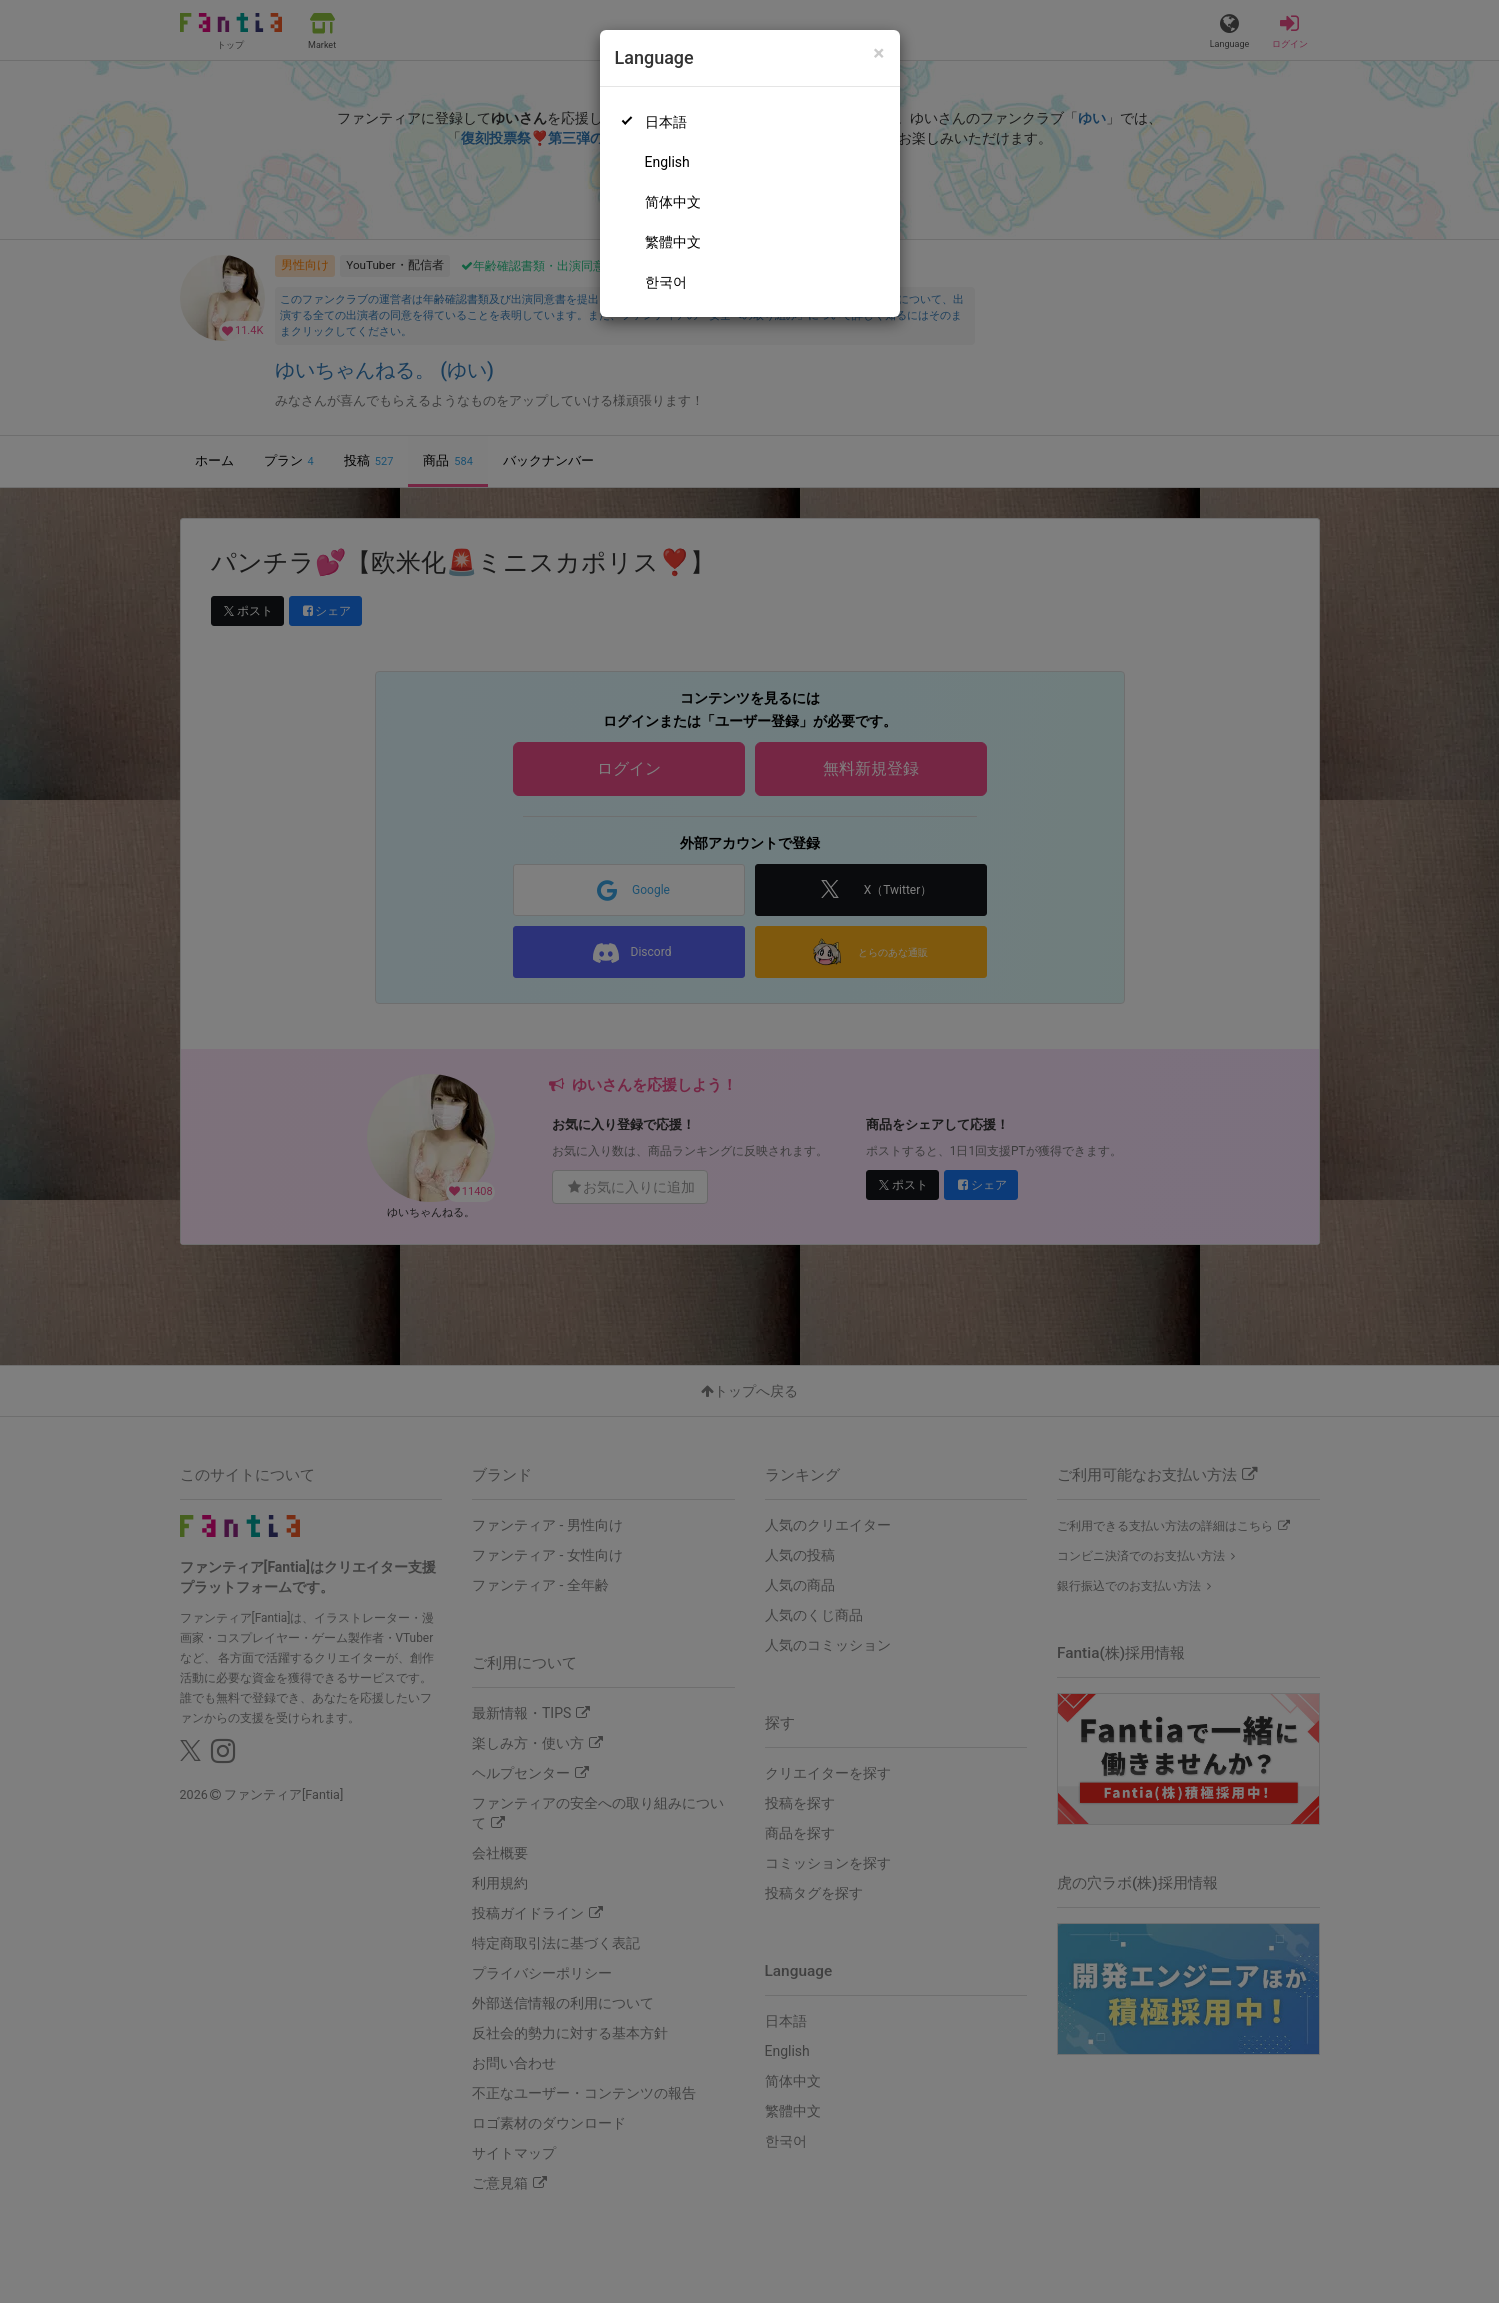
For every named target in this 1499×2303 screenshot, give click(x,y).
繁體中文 (673, 242)
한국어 (666, 282)
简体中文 (673, 202)
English (667, 162)
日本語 (666, 122)
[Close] (878, 53)
